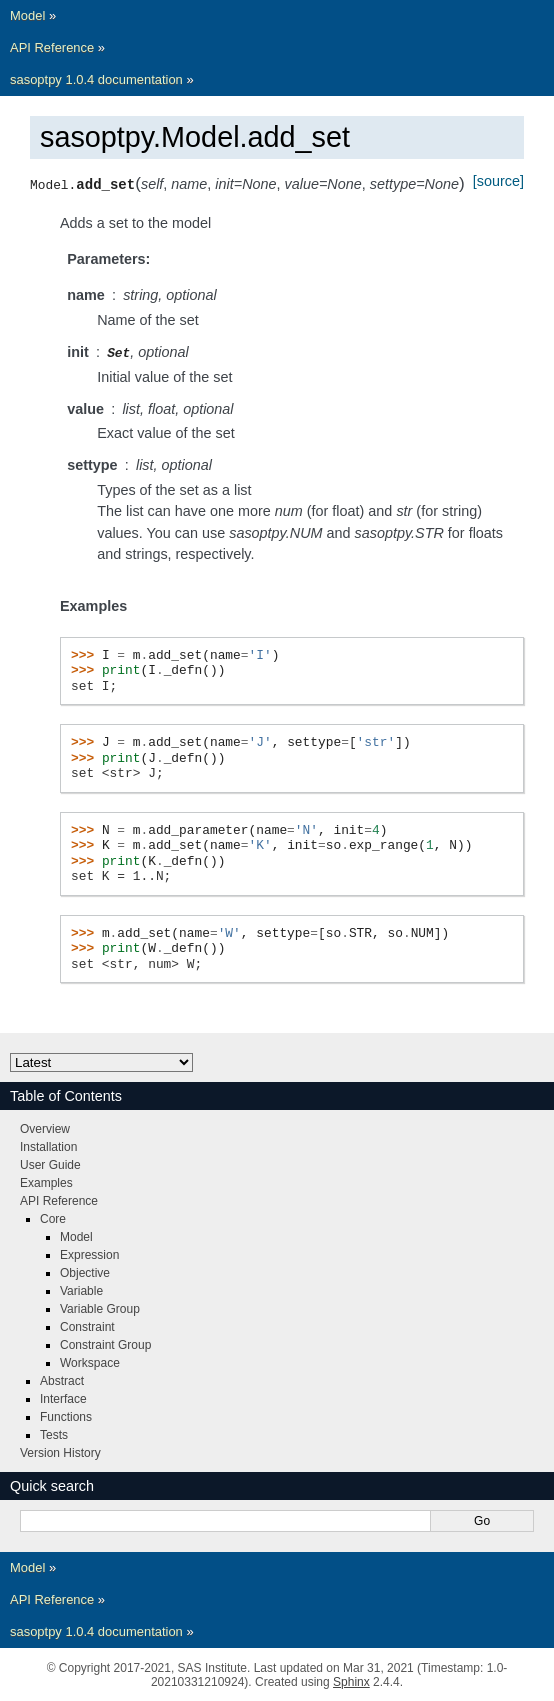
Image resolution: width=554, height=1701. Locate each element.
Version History (60, 1452)
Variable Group (100, 1308)
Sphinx (351, 1681)
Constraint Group (105, 1344)
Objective (85, 1272)
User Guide (50, 1164)
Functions (66, 1416)
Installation (48, 1146)
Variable (81, 1290)
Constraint (87, 1326)
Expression (89, 1254)
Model (27, 15)
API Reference (52, 47)
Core (53, 1218)
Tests (54, 1434)
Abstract (62, 1380)
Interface (63, 1398)
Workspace (90, 1362)
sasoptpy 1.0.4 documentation (96, 79)
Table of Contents (66, 1095)
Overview (45, 1128)
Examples (46, 1182)
